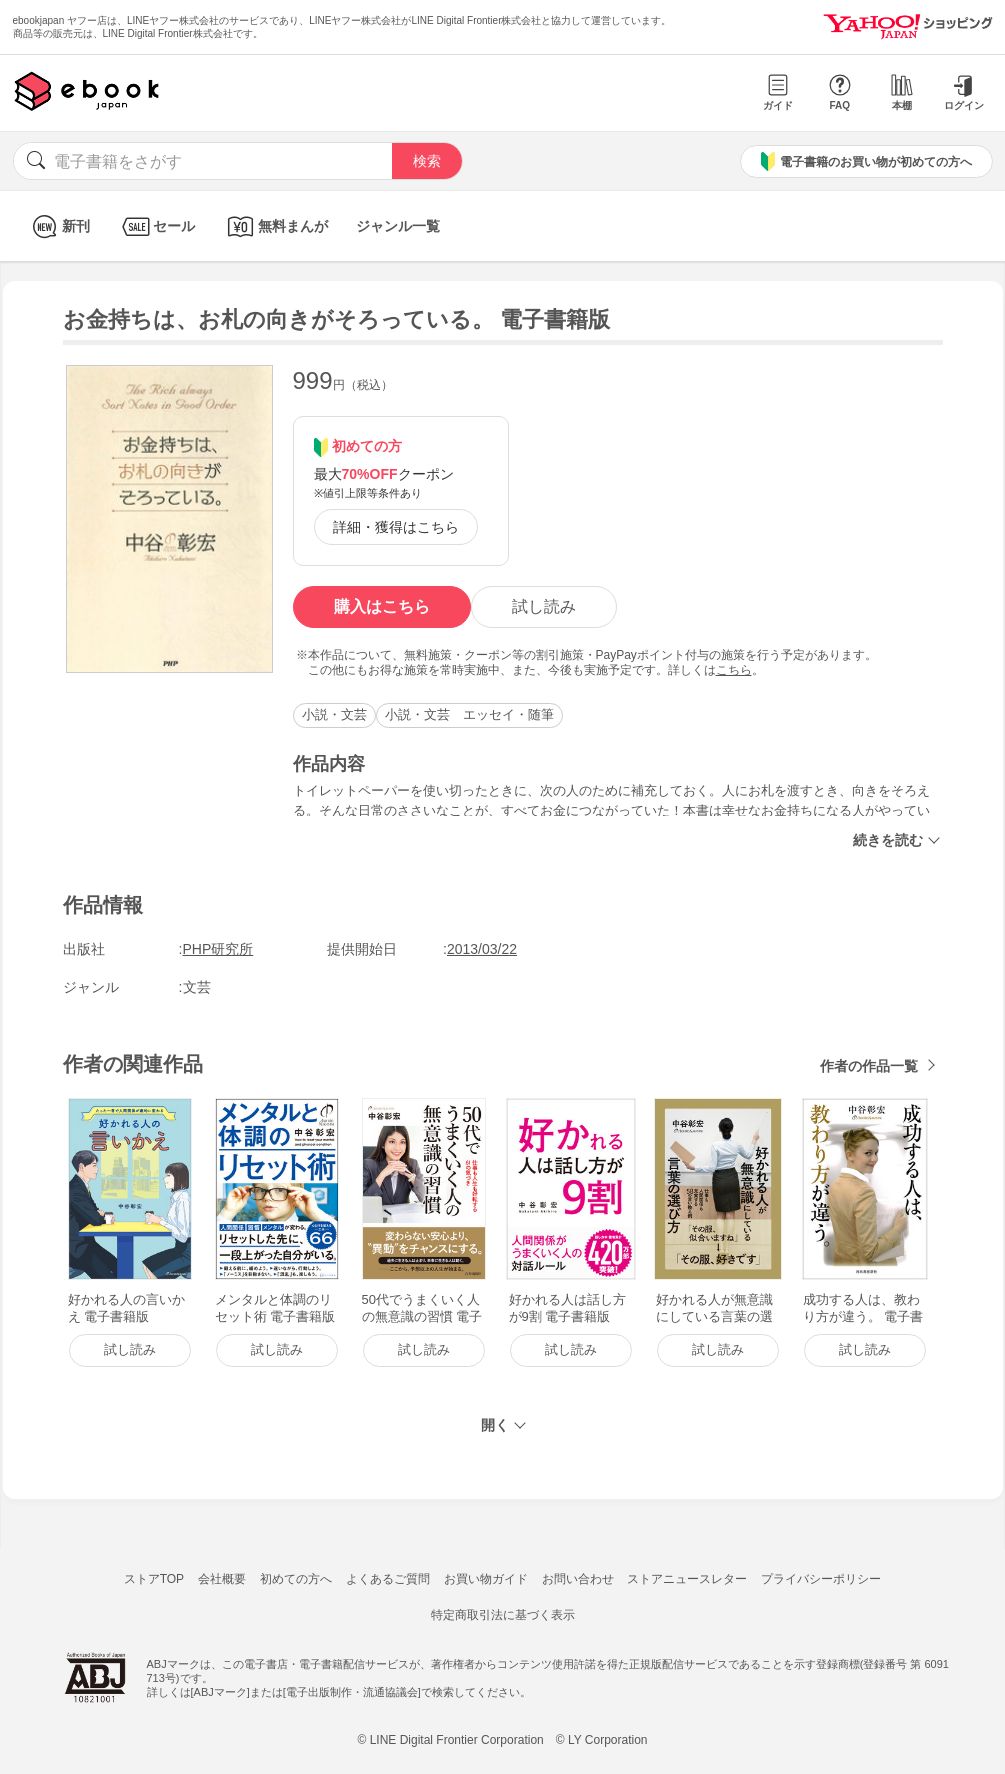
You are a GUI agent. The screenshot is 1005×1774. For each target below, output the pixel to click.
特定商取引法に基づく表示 (503, 1615)
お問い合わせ (578, 1579)
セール (156, 226)
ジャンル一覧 (398, 226)
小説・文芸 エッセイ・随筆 (469, 714)
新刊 (58, 226)
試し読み (544, 606)
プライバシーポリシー (821, 1579)
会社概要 (222, 1579)
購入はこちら (382, 606)
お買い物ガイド (486, 1579)
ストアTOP (154, 1579)
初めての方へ (296, 1579)
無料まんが (275, 226)
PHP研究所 (218, 949)
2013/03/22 (482, 949)
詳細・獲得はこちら (396, 527)
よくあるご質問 (388, 1579)
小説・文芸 (334, 714)
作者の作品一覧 (869, 1066)
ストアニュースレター (687, 1579)
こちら (734, 670)
